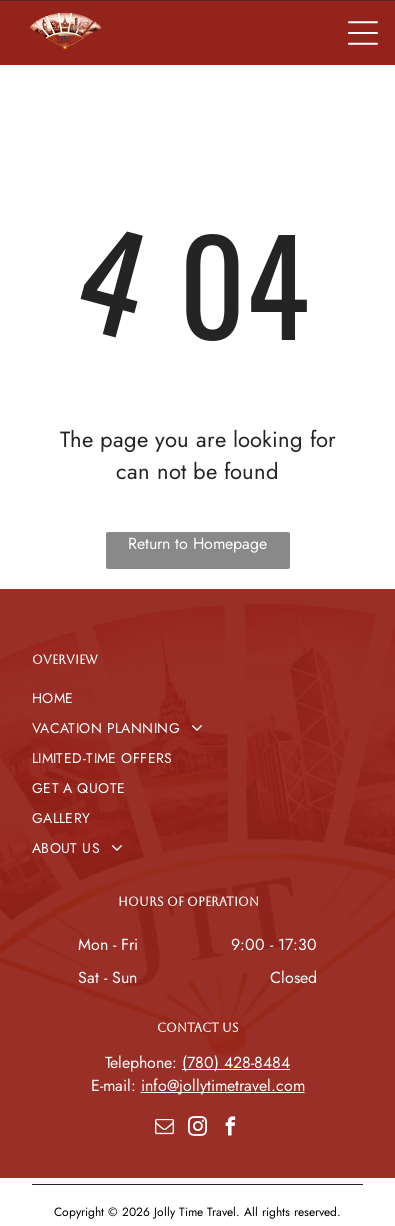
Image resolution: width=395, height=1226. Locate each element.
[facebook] (231, 1129)
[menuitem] (197, 698)
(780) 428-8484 (236, 1062)
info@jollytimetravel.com (223, 1085)
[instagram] (198, 1129)
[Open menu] (363, 33)
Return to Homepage (197, 543)
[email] (165, 1129)
